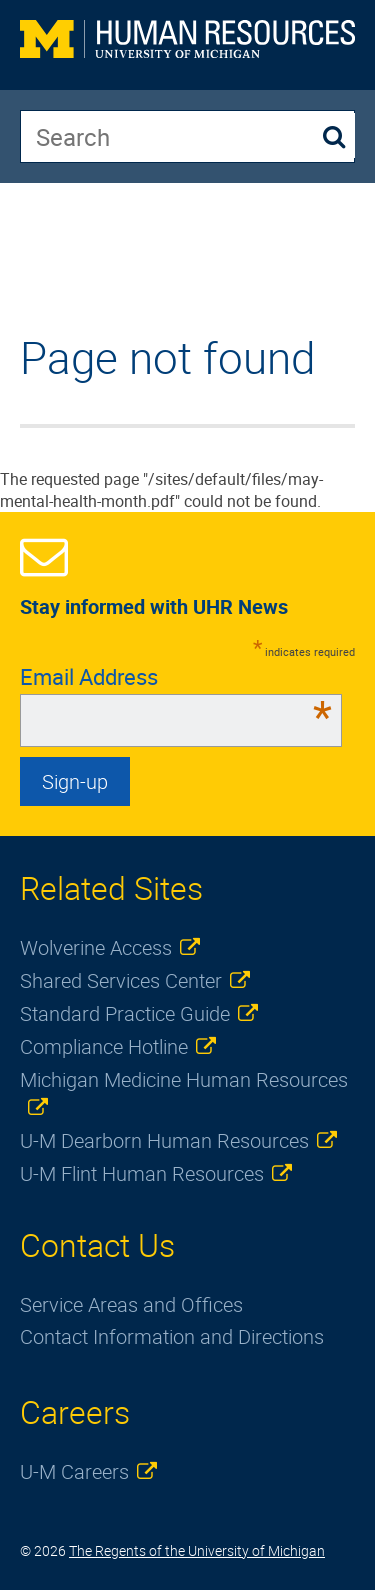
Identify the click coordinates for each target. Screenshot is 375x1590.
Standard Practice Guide (125, 1013)
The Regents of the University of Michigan (197, 1550)
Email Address (176, 676)
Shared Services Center (121, 980)
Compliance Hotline (104, 1046)
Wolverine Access (96, 947)
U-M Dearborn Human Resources (164, 1140)
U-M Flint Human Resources (142, 1173)
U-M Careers (74, 1471)
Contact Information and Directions (172, 1336)
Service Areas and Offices (131, 1304)
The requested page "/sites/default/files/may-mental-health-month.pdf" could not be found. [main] (177, 422)
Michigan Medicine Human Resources (184, 1079)
